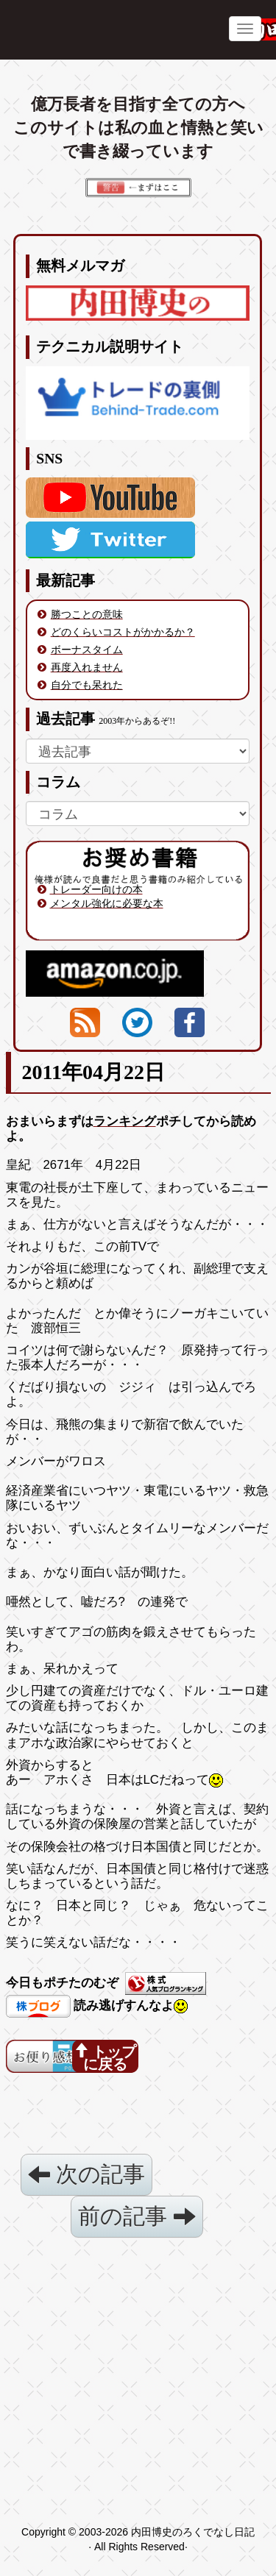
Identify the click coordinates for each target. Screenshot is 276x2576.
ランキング (124, 1121)
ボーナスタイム (87, 649)
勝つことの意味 (87, 614)
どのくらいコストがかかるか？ (123, 632)
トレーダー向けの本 (96, 889)
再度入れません (87, 667)
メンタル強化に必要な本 (106, 903)
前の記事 (136, 2216)
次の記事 (86, 2174)
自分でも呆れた (87, 685)
